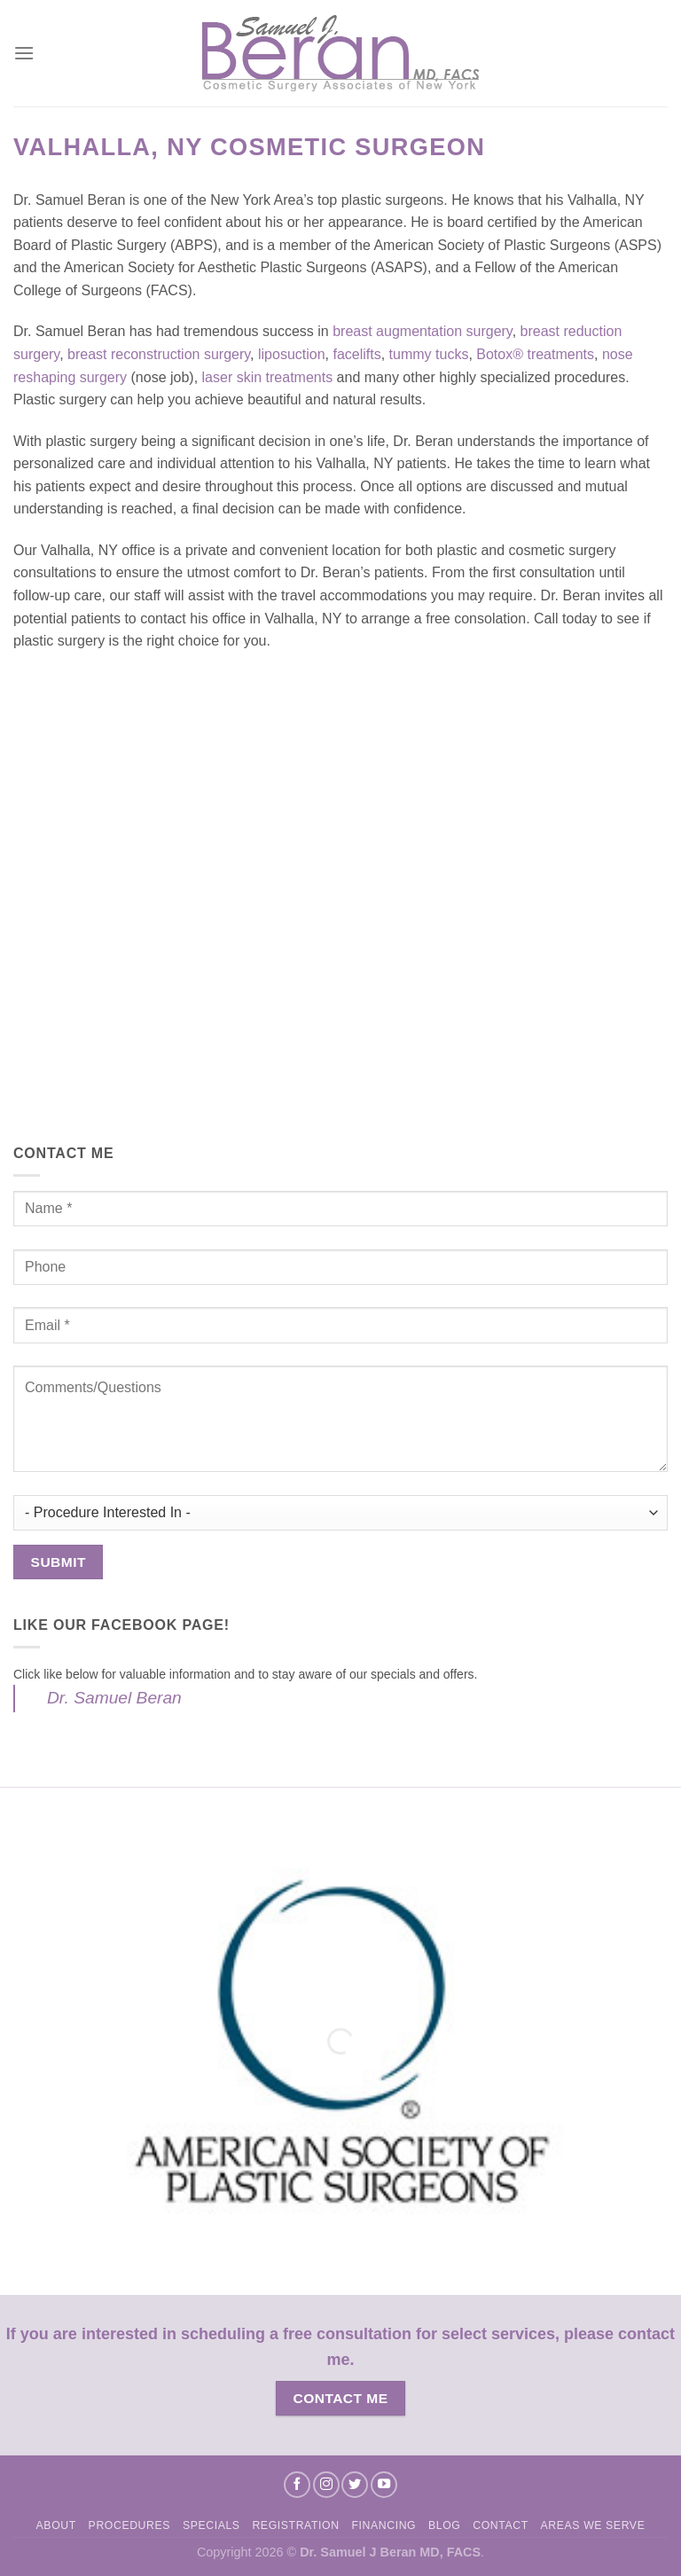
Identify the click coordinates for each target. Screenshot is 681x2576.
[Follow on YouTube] (384, 2484)
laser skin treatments (267, 377)
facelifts (356, 354)
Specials (211, 2525)
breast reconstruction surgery (158, 354)
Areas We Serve (593, 2525)
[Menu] (24, 52)
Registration (295, 2525)
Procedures (129, 2525)
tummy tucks (429, 354)
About (56, 2525)
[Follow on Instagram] (326, 2484)
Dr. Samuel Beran (114, 1697)
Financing (383, 2525)
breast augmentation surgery (422, 331)
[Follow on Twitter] (354, 2484)
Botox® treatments (535, 354)
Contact (500, 2525)
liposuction (291, 354)
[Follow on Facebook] (297, 2484)
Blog (444, 2525)
